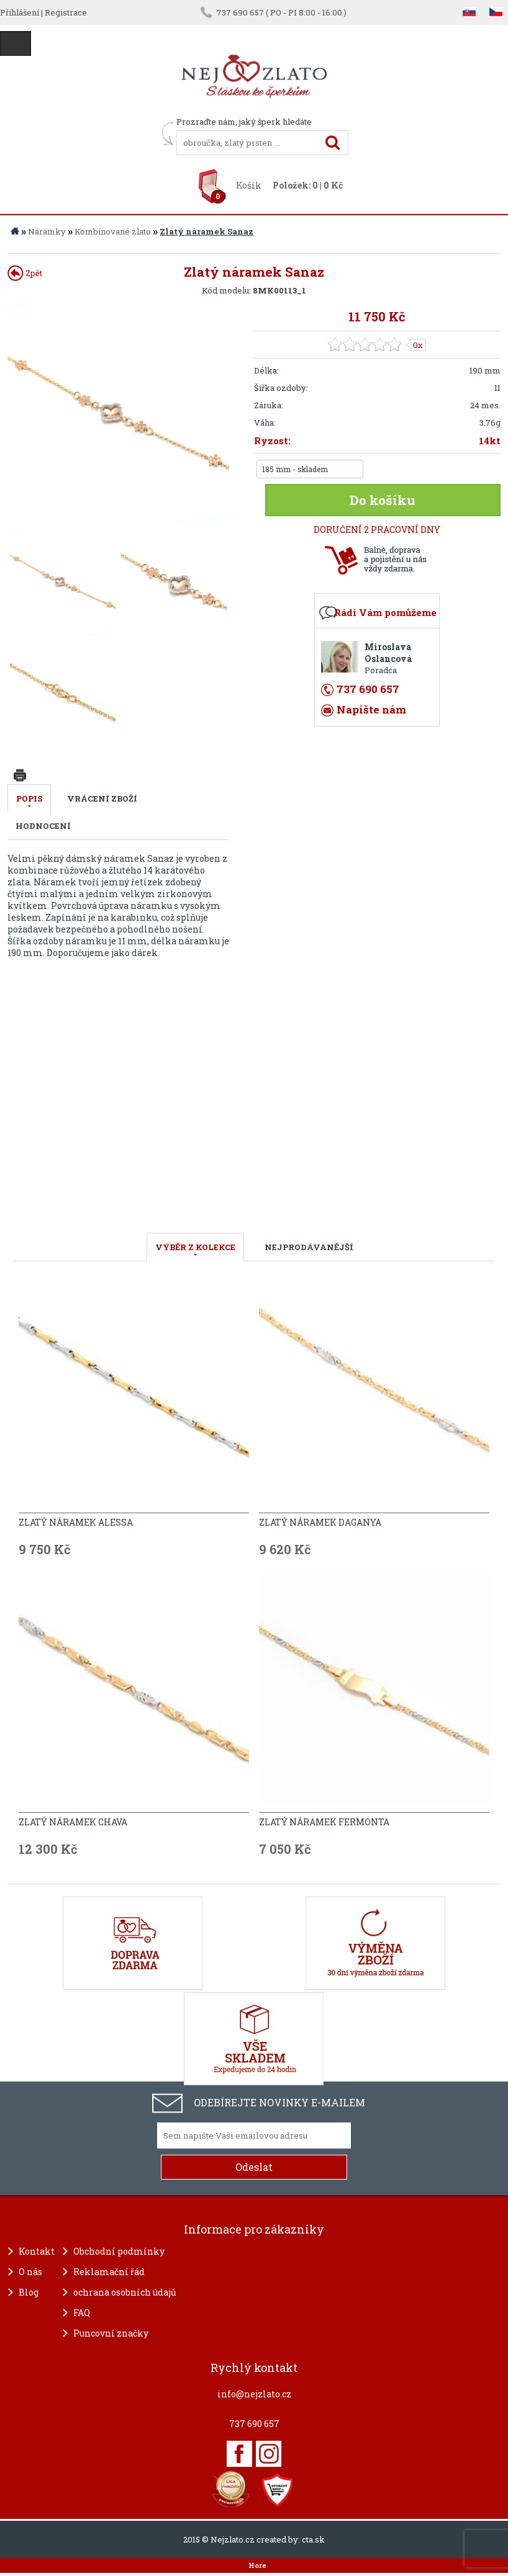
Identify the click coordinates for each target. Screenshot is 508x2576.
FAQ (81, 2313)
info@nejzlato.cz (254, 2394)
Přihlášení (19, 12)
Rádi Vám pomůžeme (385, 612)
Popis (29, 798)
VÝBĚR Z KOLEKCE (195, 1247)
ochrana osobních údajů (124, 2292)
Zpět (24, 273)
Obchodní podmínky (119, 2251)
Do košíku (382, 500)
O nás (30, 2272)
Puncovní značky (110, 2333)
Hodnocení (43, 825)
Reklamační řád (109, 2272)
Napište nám (371, 709)
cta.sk (313, 2539)
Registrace (66, 12)
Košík (248, 185)
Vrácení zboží (102, 798)
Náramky (47, 231)
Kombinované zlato (113, 231)
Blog (29, 2292)
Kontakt (37, 2251)
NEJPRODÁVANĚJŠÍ (309, 1247)
